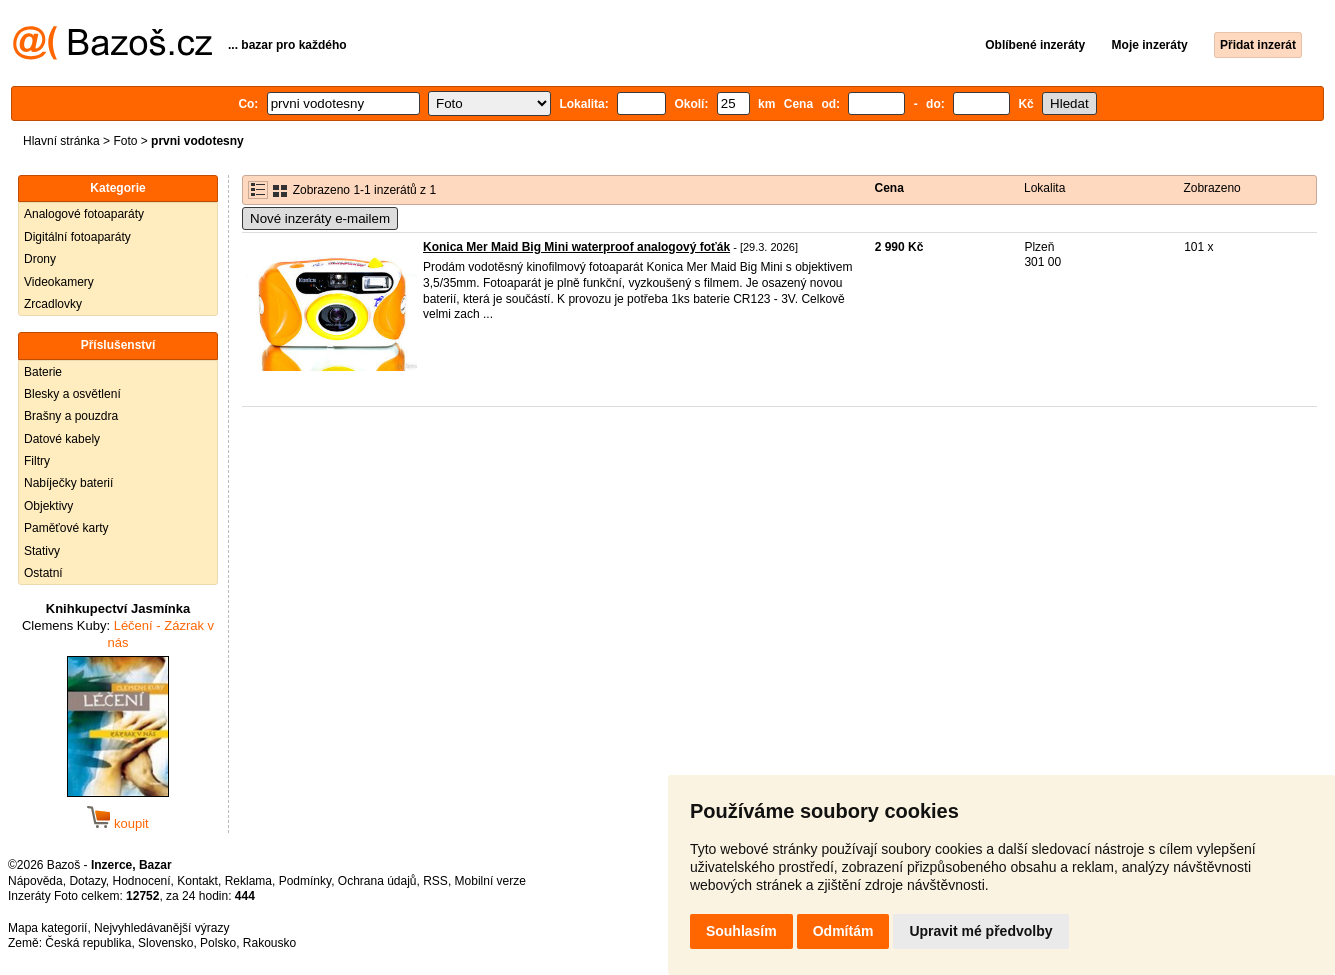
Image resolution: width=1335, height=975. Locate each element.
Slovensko (165, 943)
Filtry (37, 461)
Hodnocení (142, 881)
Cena (889, 188)
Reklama (248, 881)
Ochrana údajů (377, 881)
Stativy (42, 551)
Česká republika (88, 943)
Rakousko (269, 943)
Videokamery (59, 282)
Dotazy (87, 881)
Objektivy (48, 506)
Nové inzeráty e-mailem (320, 218)
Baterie (43, 372)
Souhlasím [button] (741, 931)
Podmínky (305, 881)
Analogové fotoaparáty (84, 214)
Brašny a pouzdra (71, 416)
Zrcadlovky (53, 304)
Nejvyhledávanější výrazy (161, 928)
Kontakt (197, 881)
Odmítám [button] (843, 931)
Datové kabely (62, 439)
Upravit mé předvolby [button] (980, 931)
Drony (40, 259)
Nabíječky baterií (68, 483)
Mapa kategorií (47, 928)
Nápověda (35, 881)
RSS (435, 881)
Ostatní (43, 573)
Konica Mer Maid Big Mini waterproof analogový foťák (576, 247)
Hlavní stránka (61, 141)
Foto (125, 141)
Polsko (218, 943)
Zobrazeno (1211, 188)
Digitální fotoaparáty (77, 237)
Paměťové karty (66, 528)
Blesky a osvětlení (72, 394)
